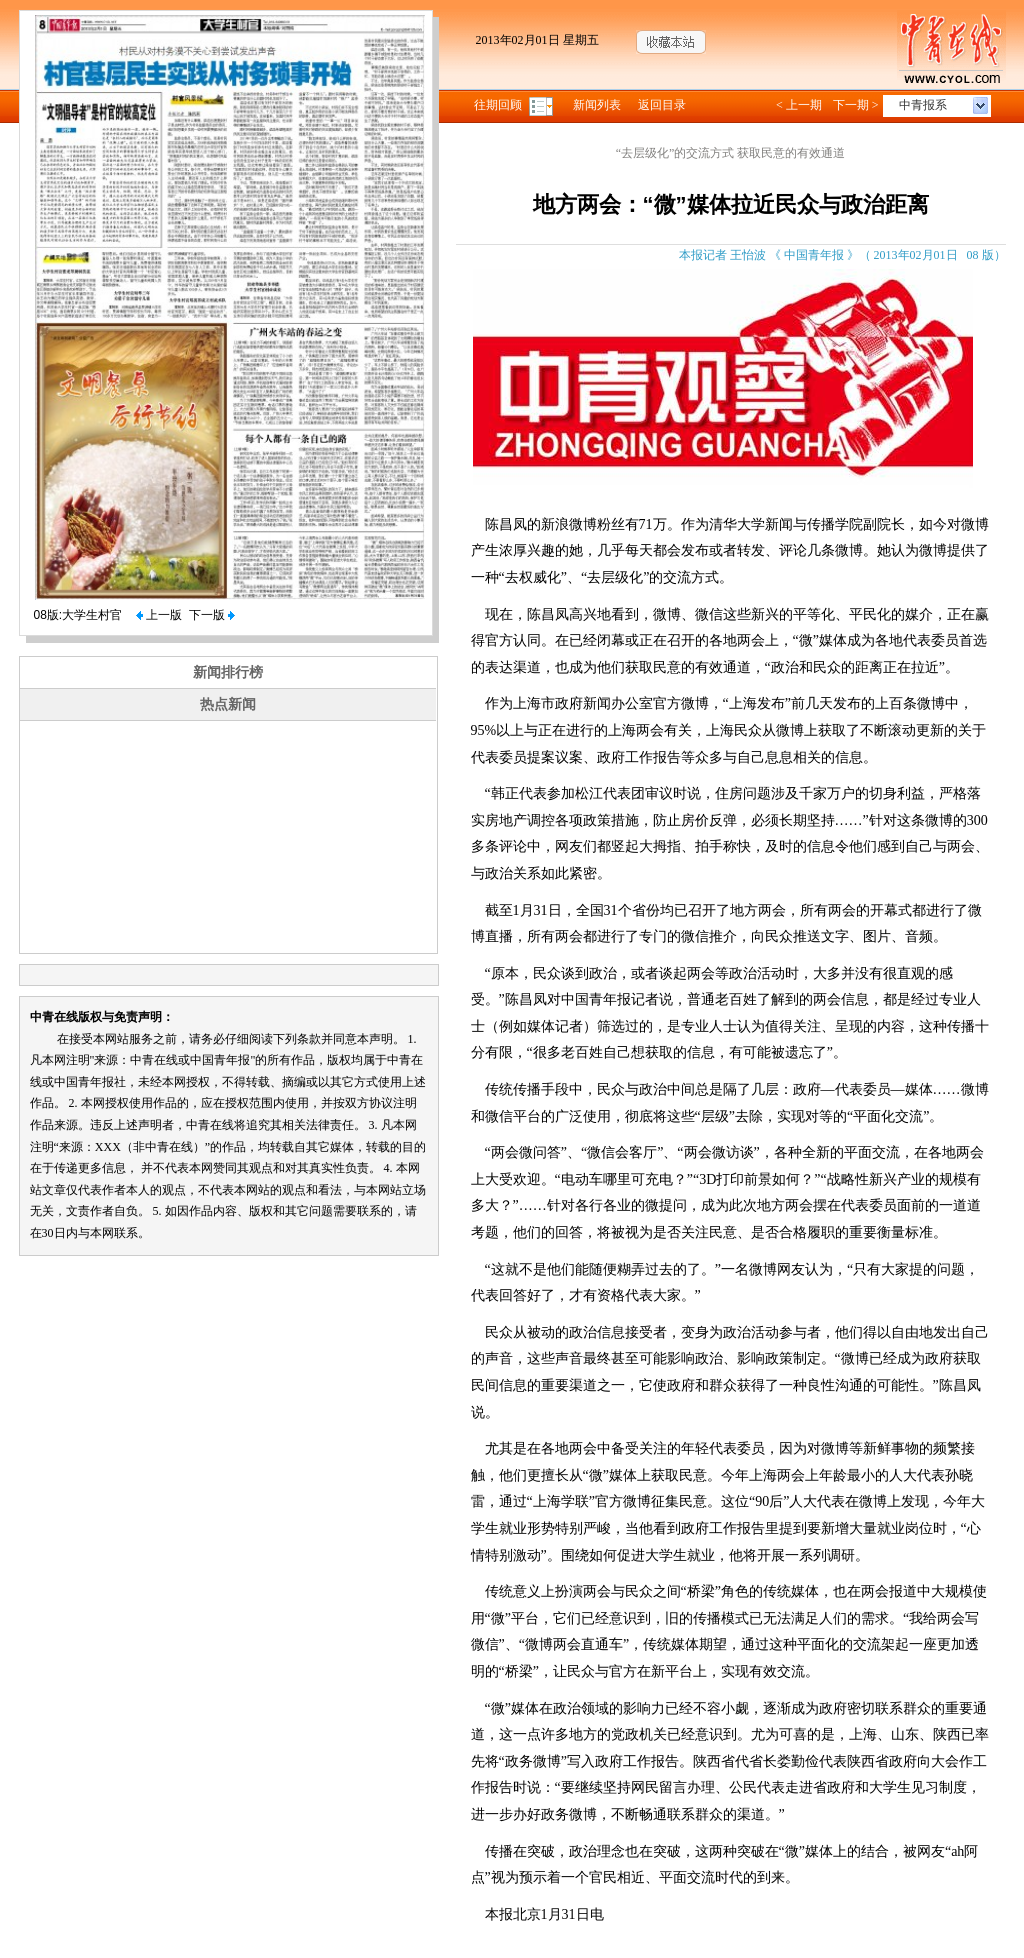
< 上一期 (799, 105)
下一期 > (856, 105)
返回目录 (662, 105)
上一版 (159, 615)
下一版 (212, 615)
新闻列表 (597, 105)
